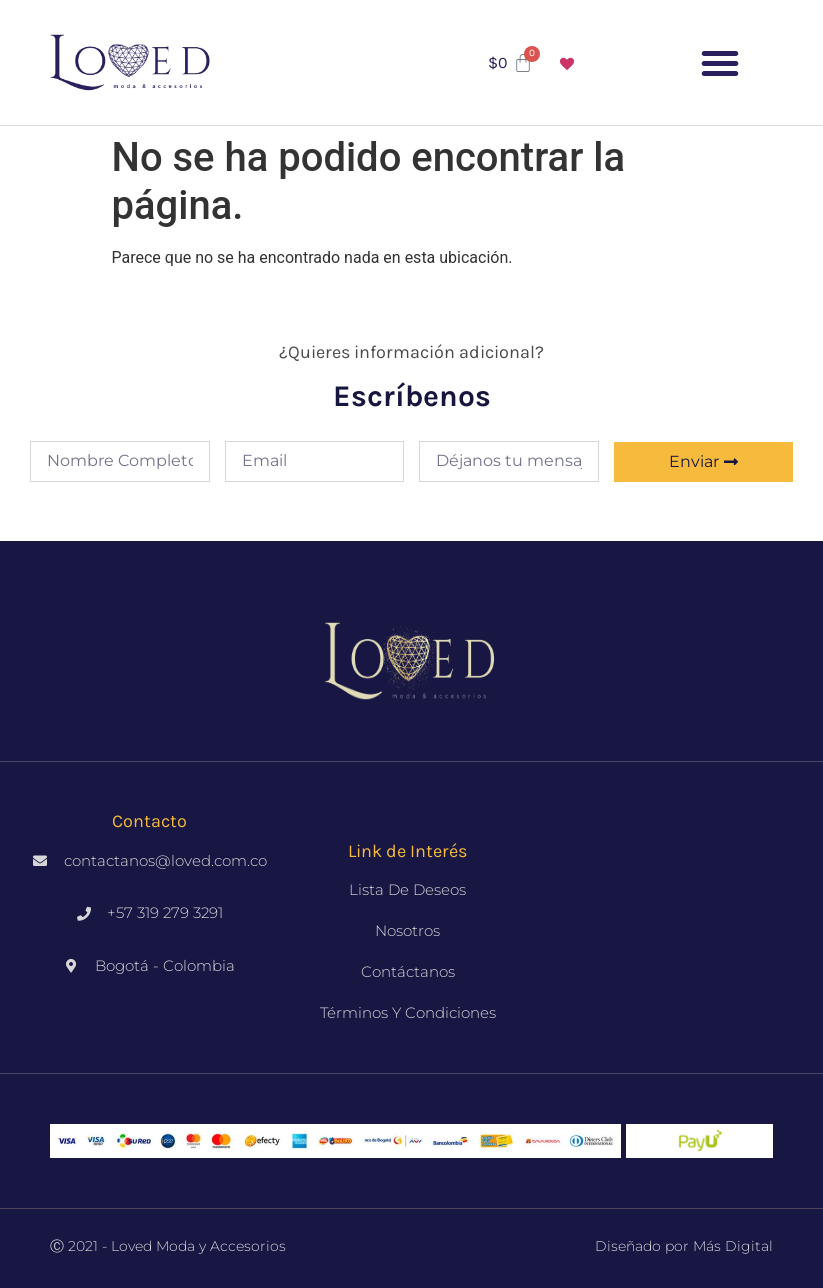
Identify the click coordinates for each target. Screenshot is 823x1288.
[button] (720, 63)
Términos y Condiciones (408, 1012)
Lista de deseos (407, 889)
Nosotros (407, 930)
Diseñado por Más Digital (684, 1246)
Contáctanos (408, 971)
